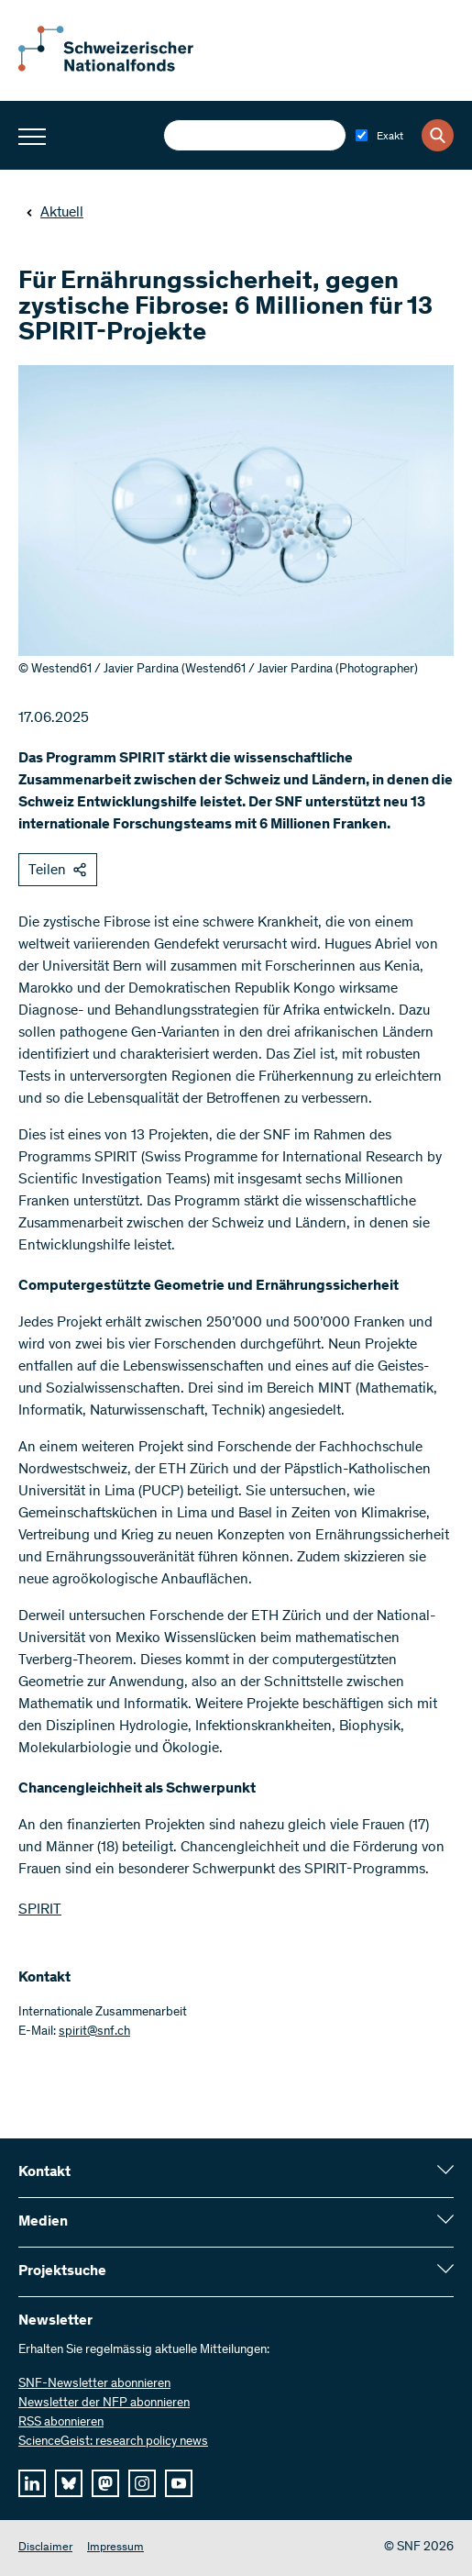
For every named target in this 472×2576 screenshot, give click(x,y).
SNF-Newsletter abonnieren (94, 2384)
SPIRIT (39, 1910)
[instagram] (142, 2483)
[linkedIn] (32, 2483)
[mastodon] (105, 2483)
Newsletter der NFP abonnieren (104, 2403)
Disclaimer (45, 2548)
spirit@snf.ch (94, 2032)
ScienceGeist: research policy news (113, 2442)
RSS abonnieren (61, 2422)
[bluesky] (68, 2483)
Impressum (115, 2548)
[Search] (438, 135)
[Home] (119, 68)
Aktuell (54, 212)
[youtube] (178, 2483)
